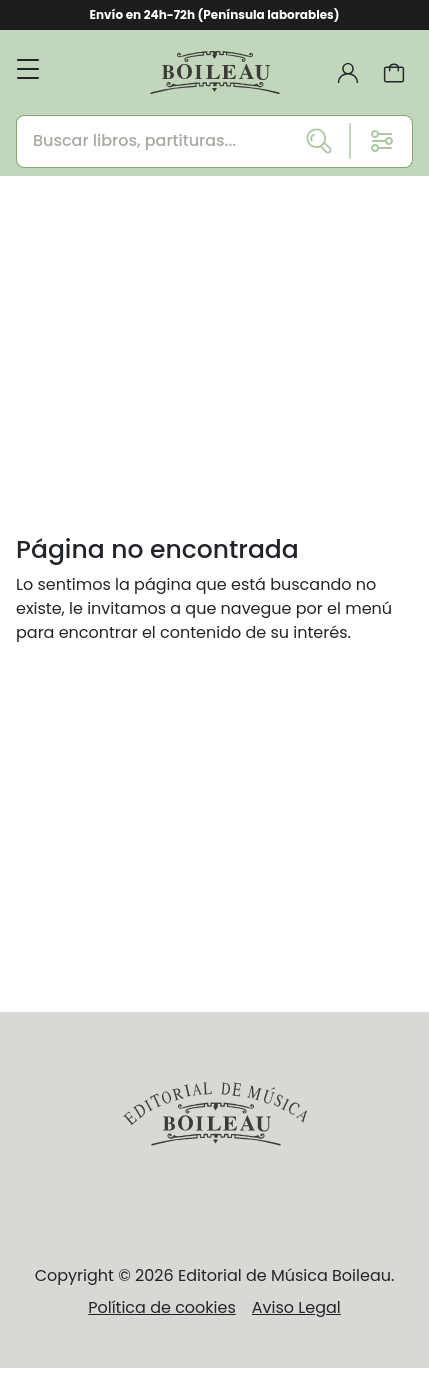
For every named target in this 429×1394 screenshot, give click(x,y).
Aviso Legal (296, 1307)
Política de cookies (162, 1307)
